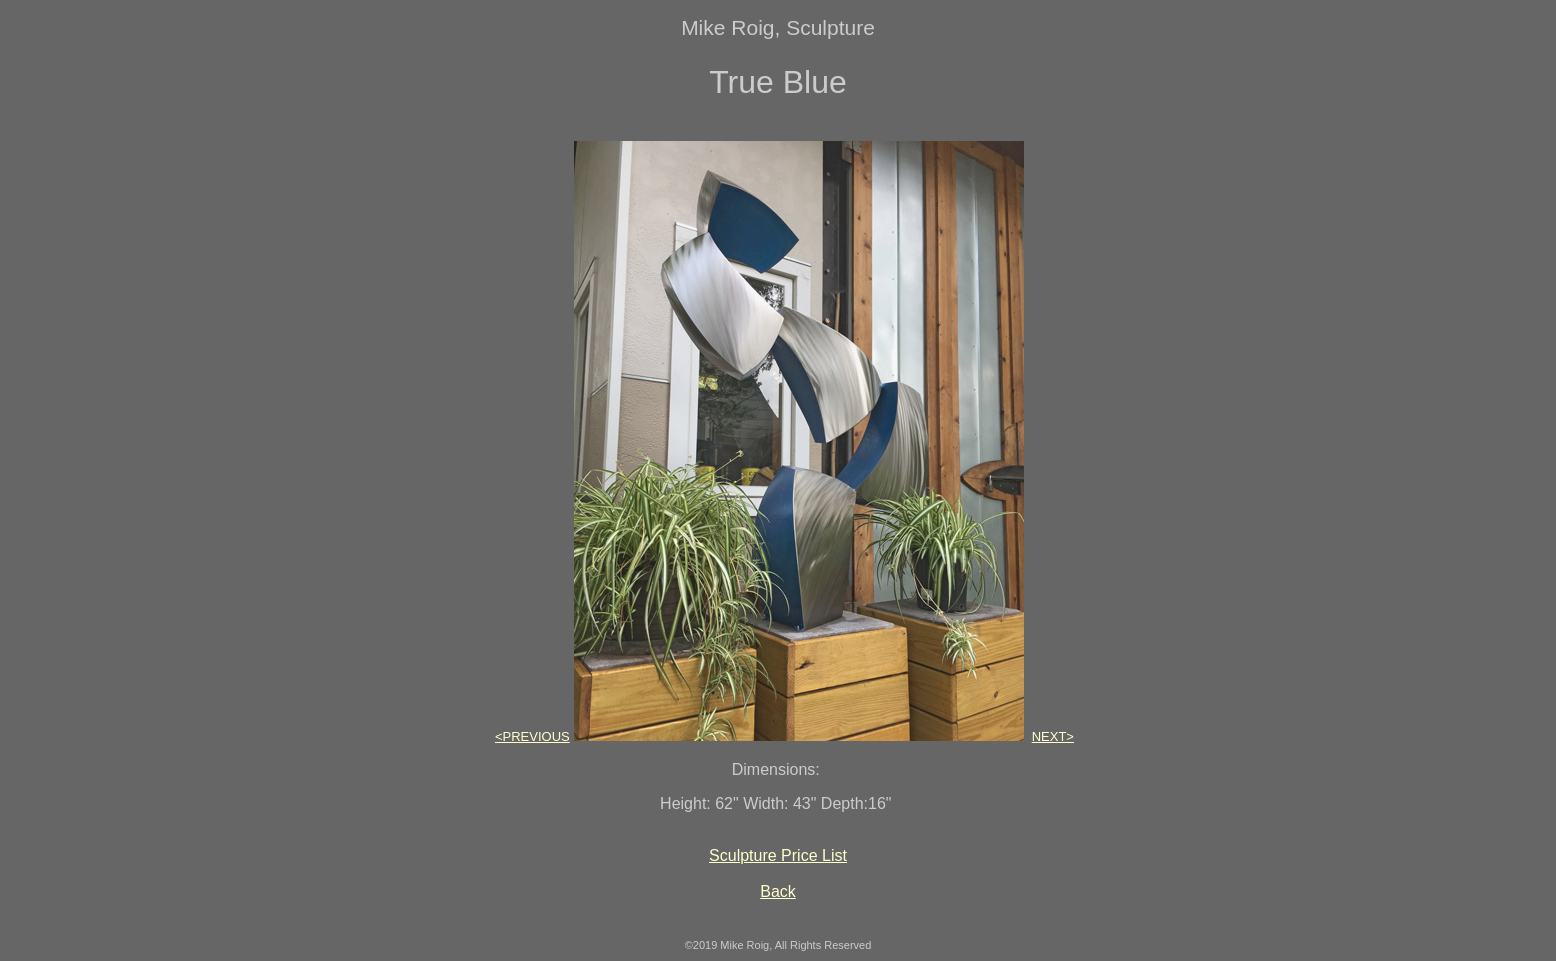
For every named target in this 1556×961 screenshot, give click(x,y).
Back (778, 891)
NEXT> (1053, 736)
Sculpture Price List (778, 855)
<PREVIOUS (532, 736)
